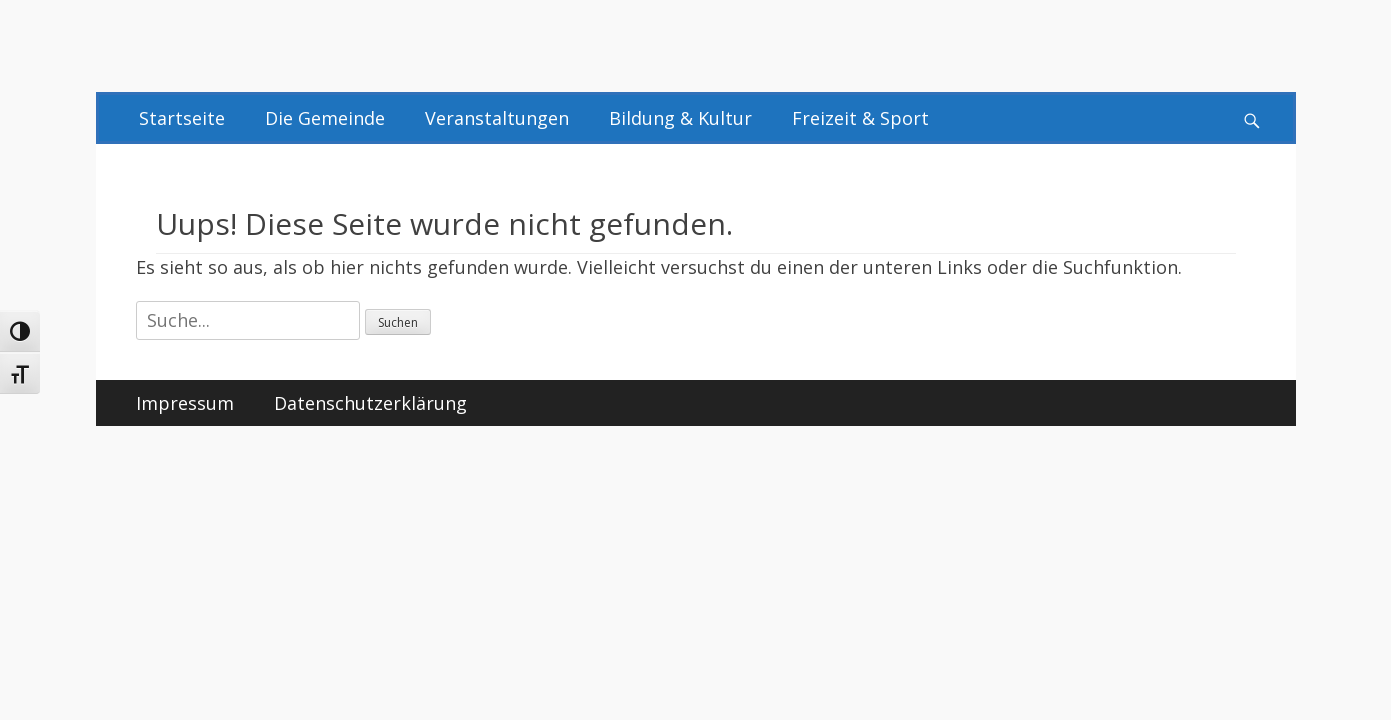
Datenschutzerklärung (370, 403)
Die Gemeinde (325, 118)
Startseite (182, 118)
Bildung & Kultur (680, 118)
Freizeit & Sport (860, 118)
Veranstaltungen (497, 118)
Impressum (185, 403)
